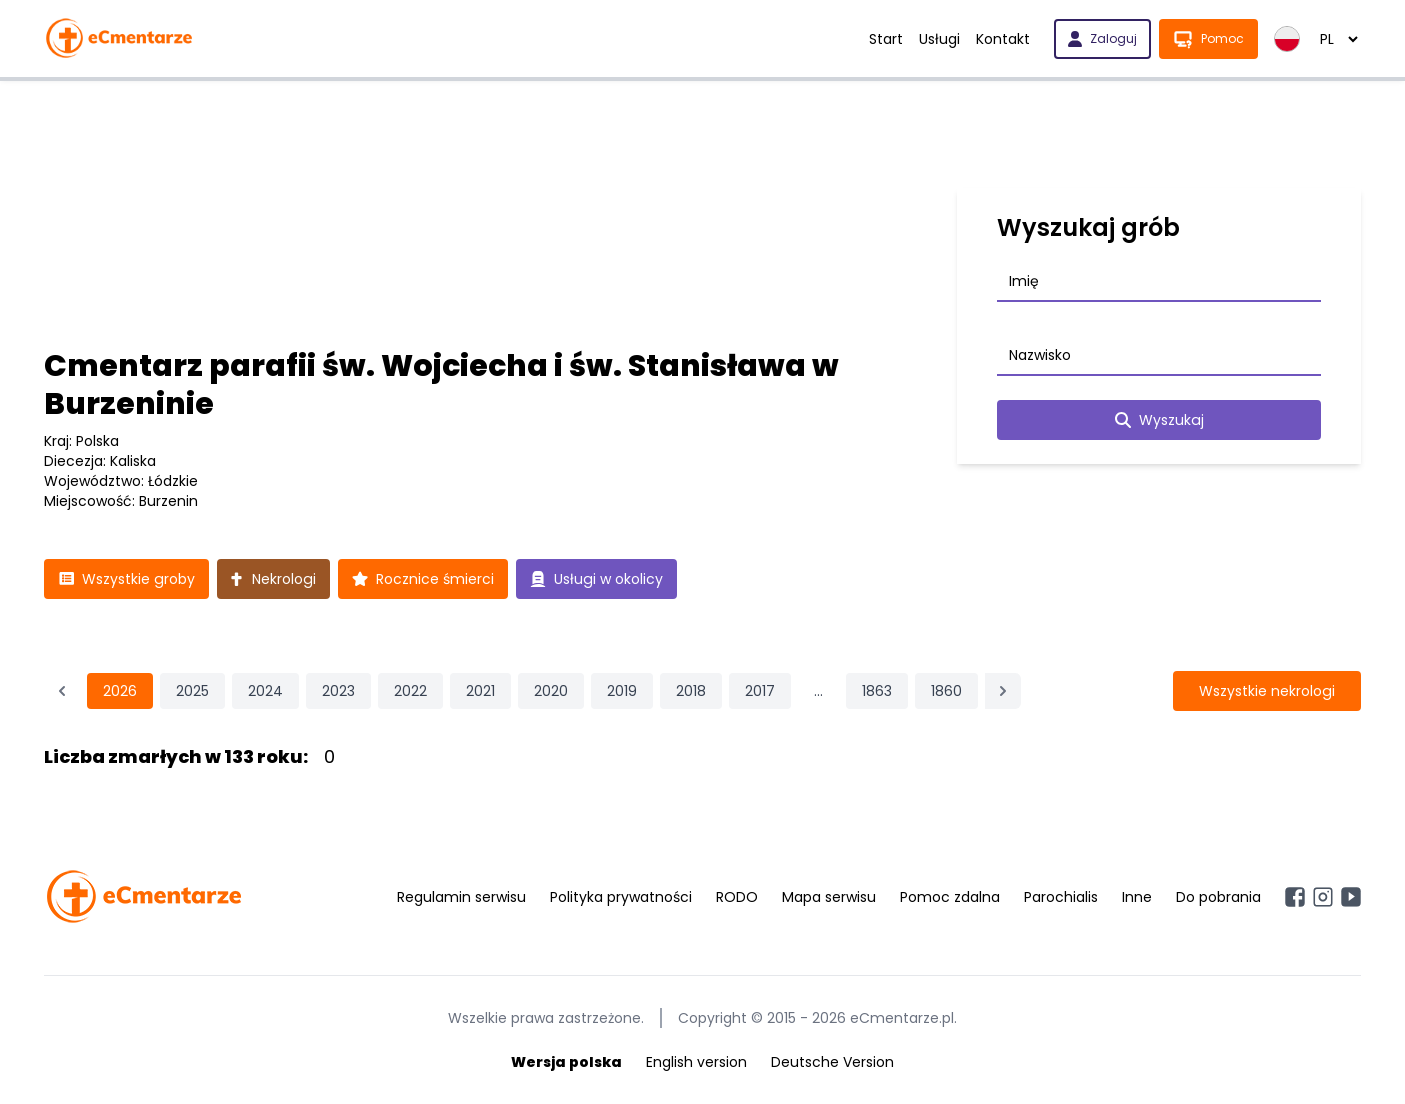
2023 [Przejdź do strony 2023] (338, 691)
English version (696, 1062)
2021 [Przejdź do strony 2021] (480, 691)
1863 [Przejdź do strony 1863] (877, 691)
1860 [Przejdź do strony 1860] (946, 691)
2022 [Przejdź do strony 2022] (410, 691)
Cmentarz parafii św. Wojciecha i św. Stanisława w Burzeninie (441, 385)
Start (886, 39)
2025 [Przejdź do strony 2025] (192, 691)
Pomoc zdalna (950, 897)
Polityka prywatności (621, 897)
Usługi (939, 39)
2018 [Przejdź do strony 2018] (691, 691)
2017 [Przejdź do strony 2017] (760, 691)
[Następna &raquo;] (1003, 691)
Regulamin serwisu (461, 897)
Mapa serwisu (829, 897)
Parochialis (1061, 897)
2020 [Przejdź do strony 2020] (551, 691)
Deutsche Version (832, 1062)
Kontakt (1003, 39)
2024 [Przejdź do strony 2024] (265, 691)
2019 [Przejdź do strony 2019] (622, 691)
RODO (737, 897)
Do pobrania (1218, 897)
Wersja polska (566, 1062)
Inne (1137, 897)
